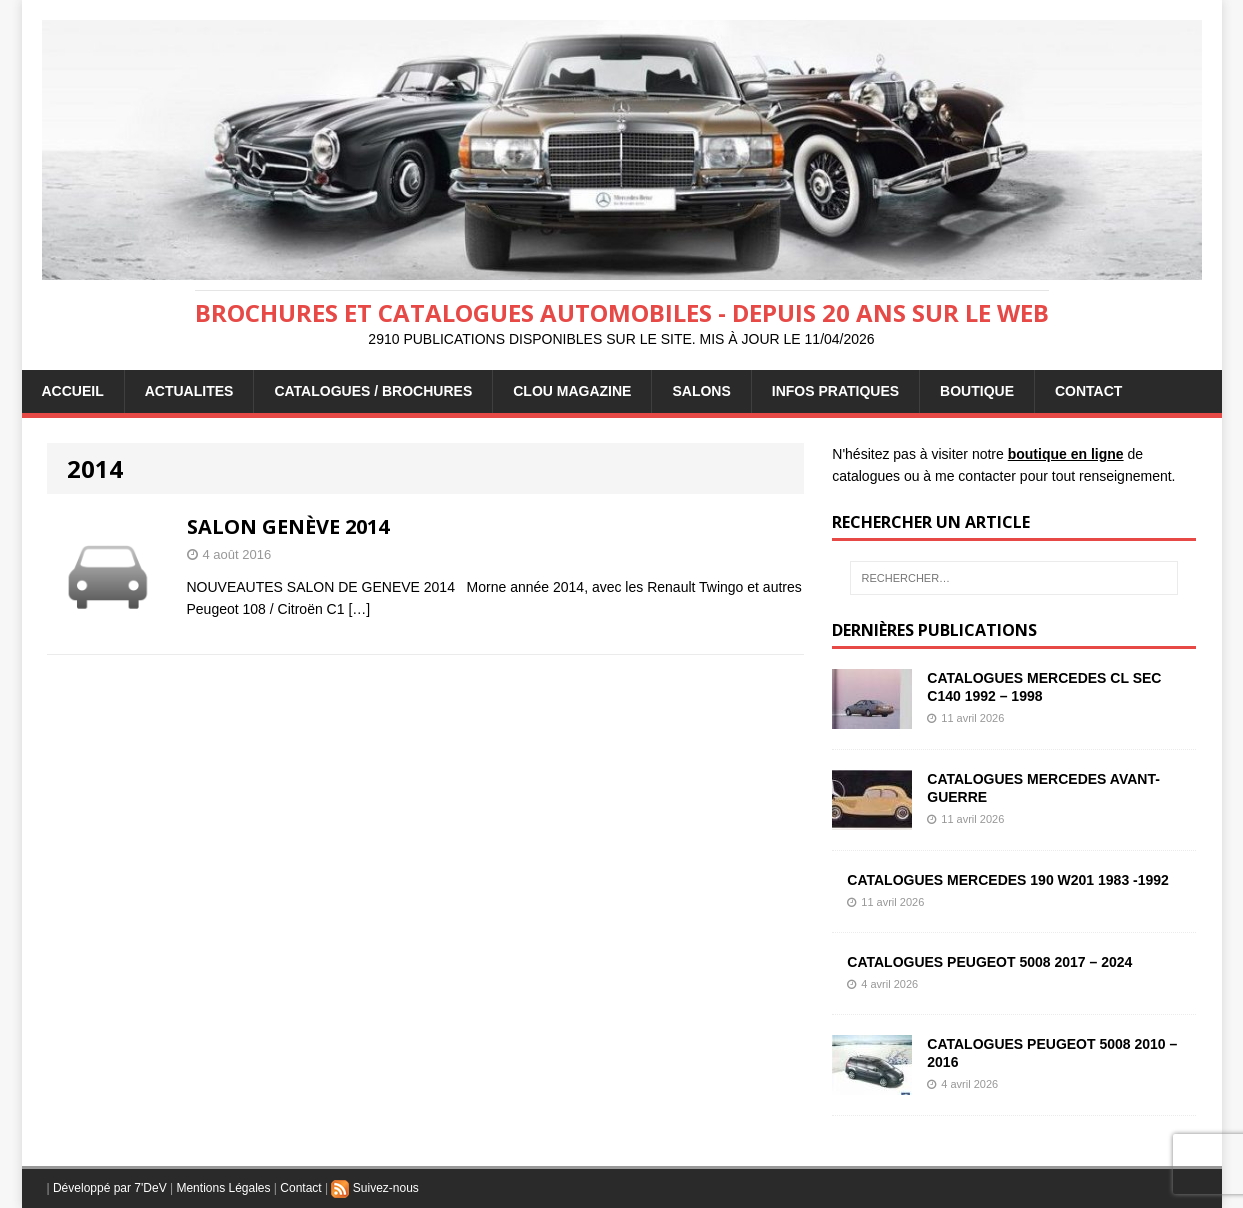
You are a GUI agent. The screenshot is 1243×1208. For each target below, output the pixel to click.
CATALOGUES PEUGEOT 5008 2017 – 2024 (989, 962)
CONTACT (1088, 391)
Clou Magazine (572, 391)
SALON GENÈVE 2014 (288, 526)
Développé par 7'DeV (110, 1188)
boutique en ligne (1066, 454)
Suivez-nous (374, 1188)
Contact (300, 1188)
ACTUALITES (189, 391)
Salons (701, 391)
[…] (359, 609)
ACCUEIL (73, 391)
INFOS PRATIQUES (835, 391)
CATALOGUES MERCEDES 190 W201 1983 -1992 (1008, 880)
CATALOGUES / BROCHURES (373, 391)
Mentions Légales (223, 1188)
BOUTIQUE (977, 391)
